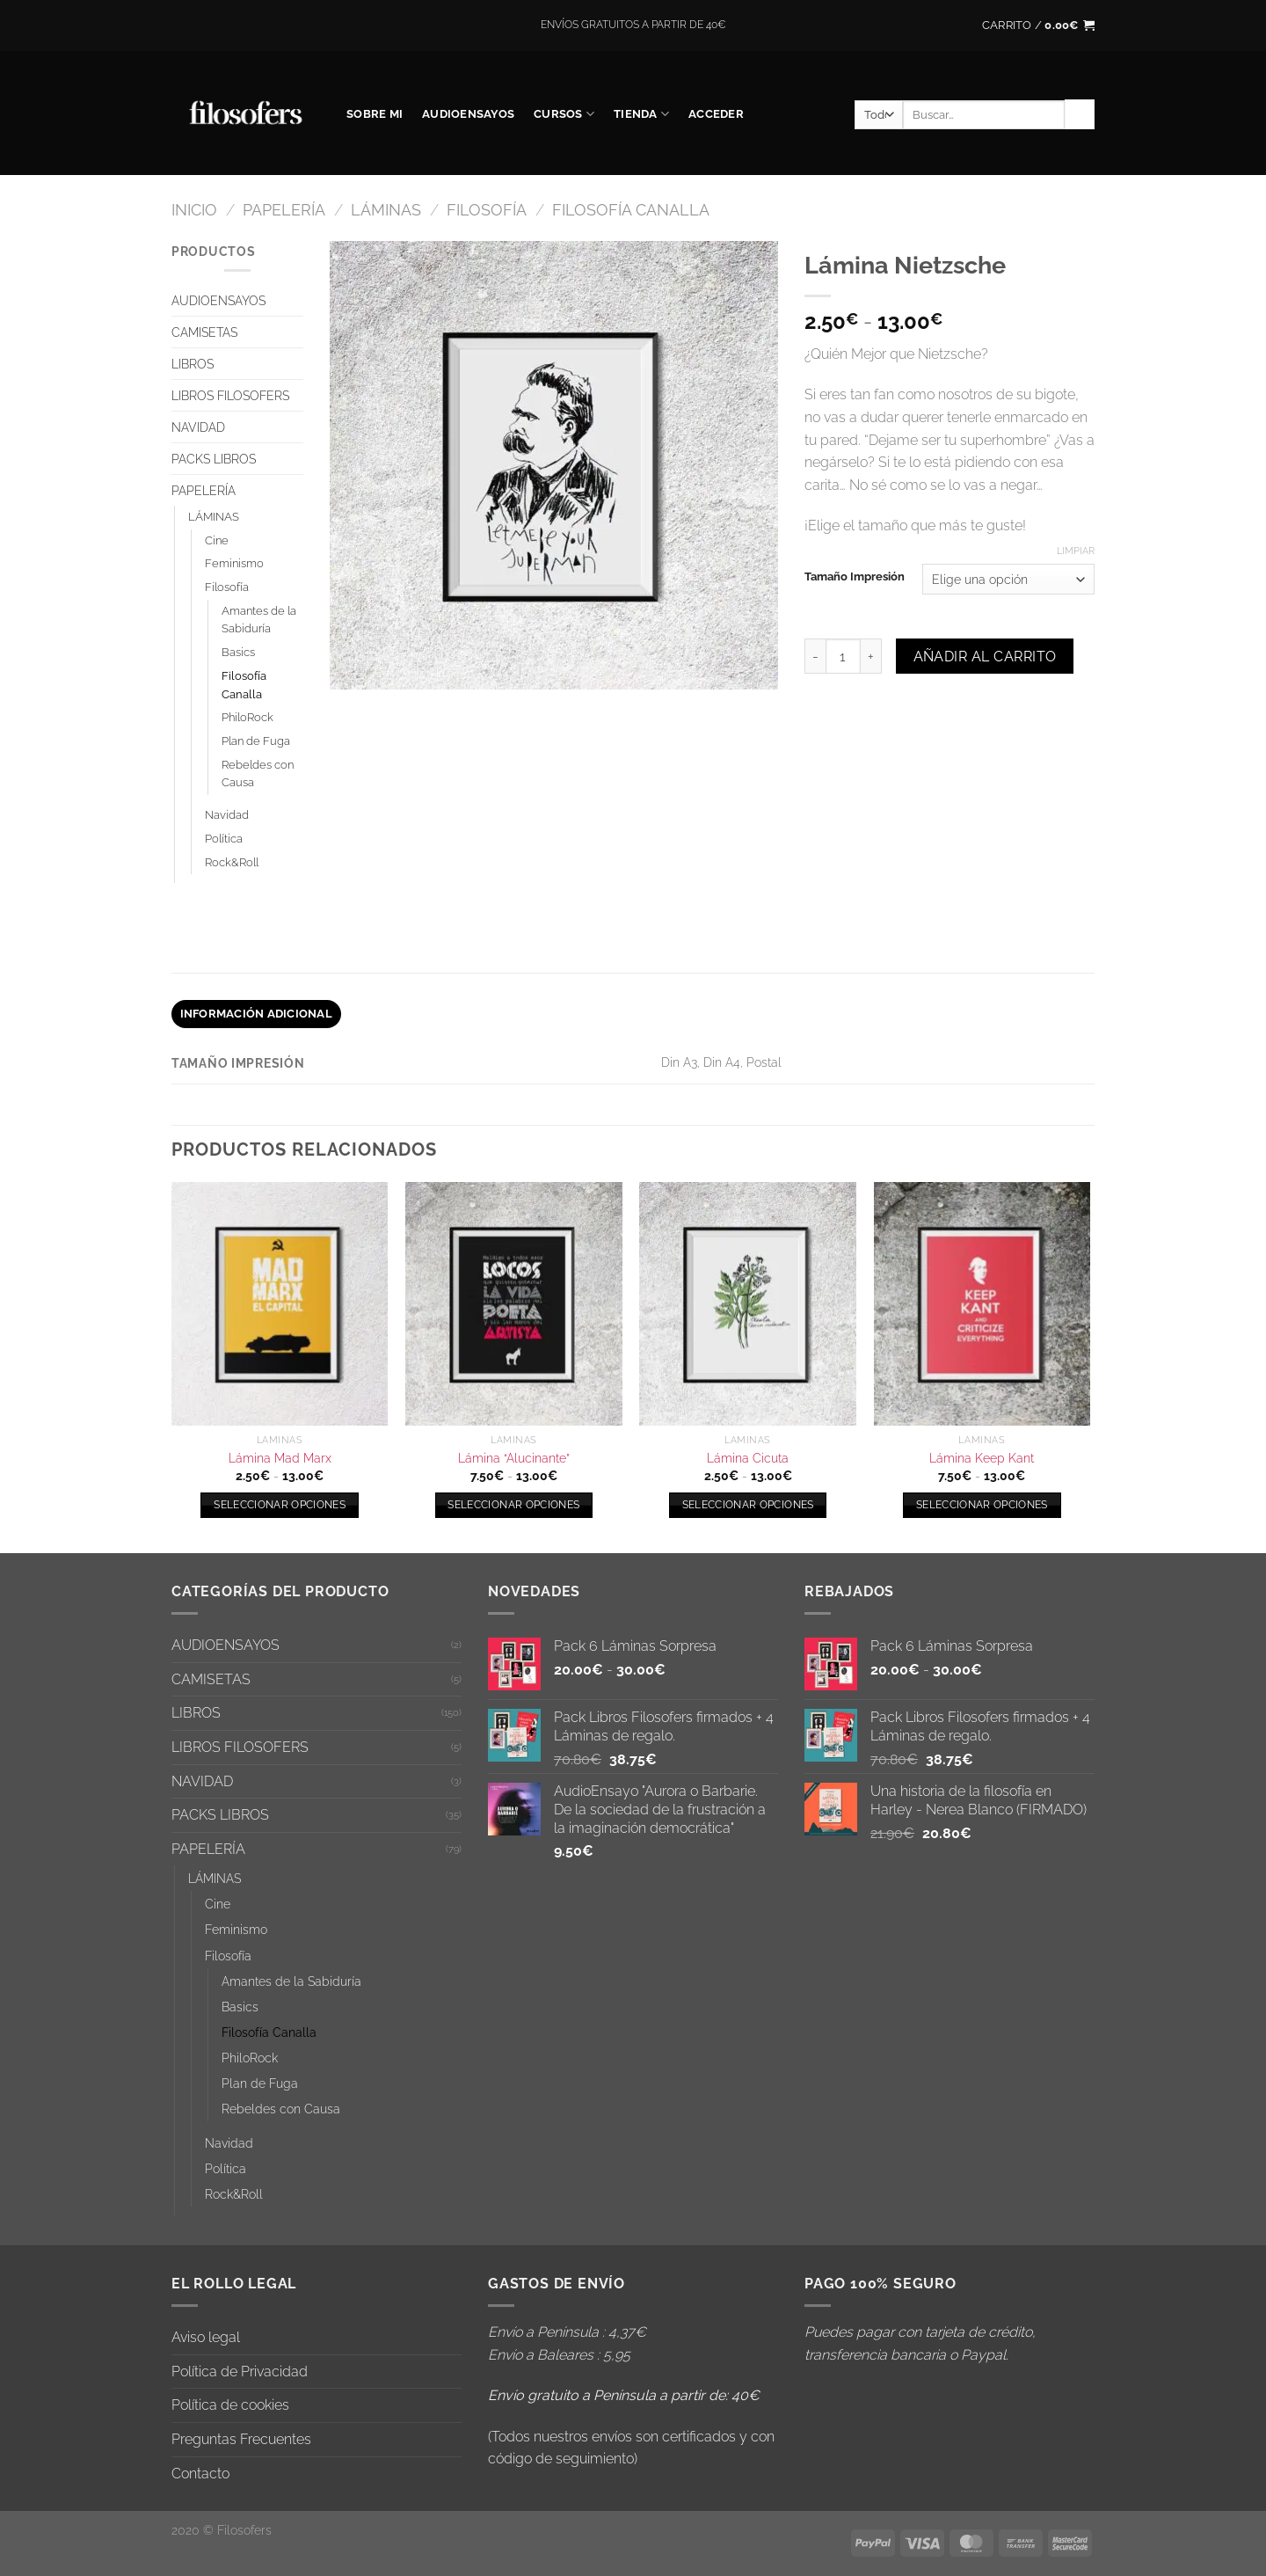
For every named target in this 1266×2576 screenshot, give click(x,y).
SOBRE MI (374, 113)
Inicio (194, 210)
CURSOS (564, 114)
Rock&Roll (231, 862)
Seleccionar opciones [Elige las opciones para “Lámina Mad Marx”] (280, 1505)
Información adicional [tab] (256, 1013)
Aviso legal (205, 2337)
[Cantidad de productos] (843, 656)
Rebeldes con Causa (258, 774)
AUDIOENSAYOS (468, 113)
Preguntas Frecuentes (241, 2439)
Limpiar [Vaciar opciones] (1076, 551)
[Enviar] (1080, 114)
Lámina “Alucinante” (514, 1457)
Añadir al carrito (985, 656)
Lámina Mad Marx (280, 1457)
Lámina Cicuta (748, 1457)
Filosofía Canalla (630, 210)
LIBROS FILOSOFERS (230, 395)
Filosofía (487, 210)
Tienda (641, 114)
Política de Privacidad (239, 2371)
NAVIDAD (198, 427)
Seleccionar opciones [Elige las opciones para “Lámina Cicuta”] (748, 1505)
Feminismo (234, 563)
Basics (238, 652)
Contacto (200, 2473)
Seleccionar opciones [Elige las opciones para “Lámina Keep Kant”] (982, 1505)
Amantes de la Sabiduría (259, 620)
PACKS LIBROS (213, 458)
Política (224, 838)
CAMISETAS (204, 332)
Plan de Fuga (256, 741)
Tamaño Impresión (854, 577)
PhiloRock (247, 717)
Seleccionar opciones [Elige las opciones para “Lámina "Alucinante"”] (513, 1505)
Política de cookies (230, 2405)
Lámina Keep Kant (981, 1457)
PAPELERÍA (284, 210)
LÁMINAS (386, 210)
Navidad (227, 814)
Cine (217, 540)
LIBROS (192, 363)
